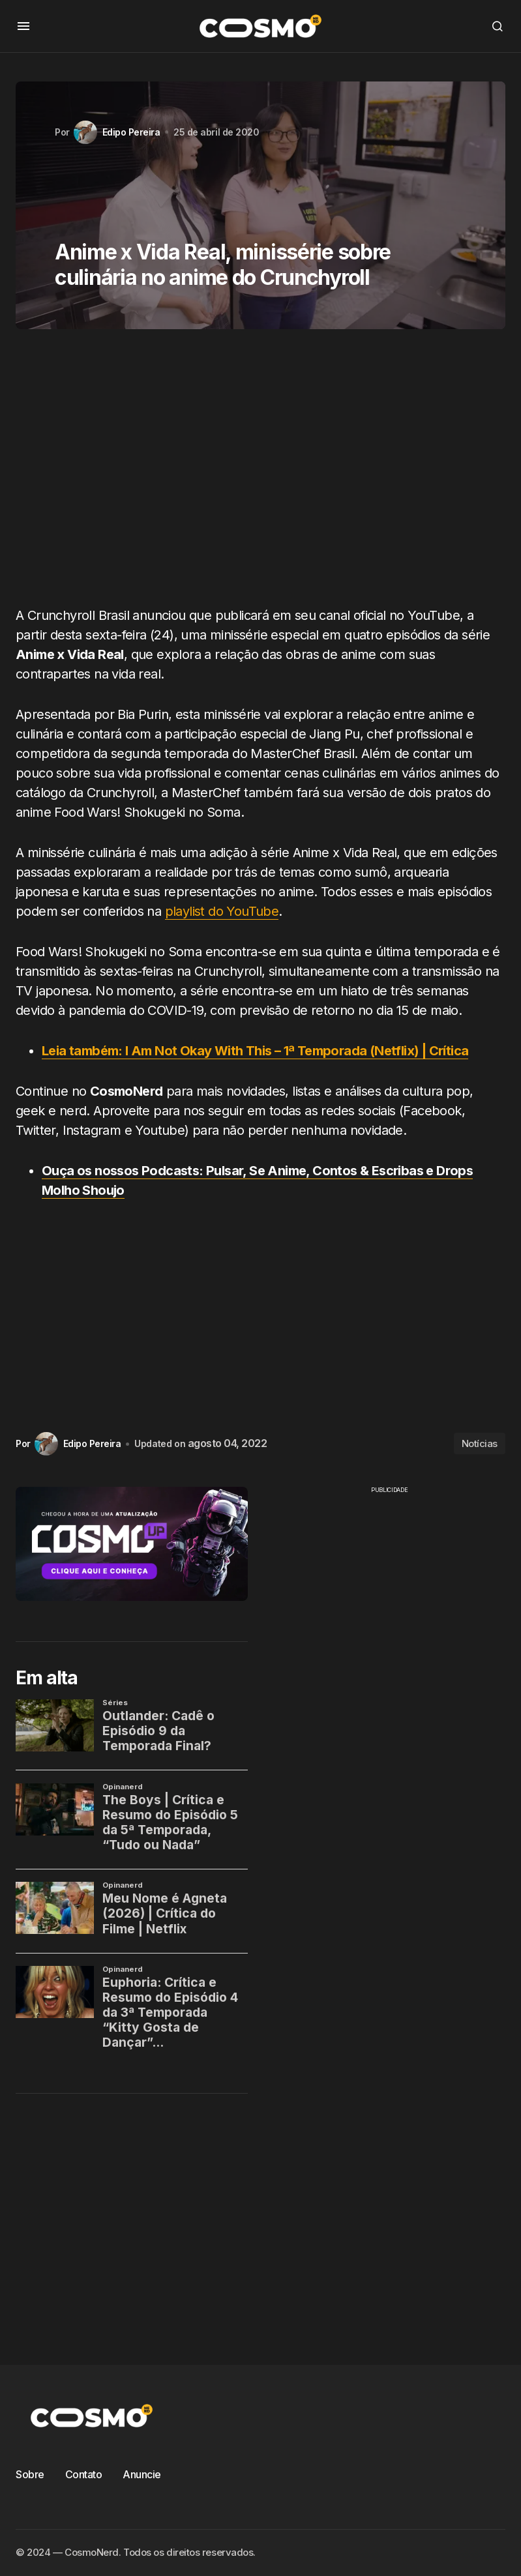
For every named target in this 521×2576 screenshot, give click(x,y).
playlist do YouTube (222, 911)
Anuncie (142, 2474)
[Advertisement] (260, 472)
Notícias (480, 1443)
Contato (83, 2474)
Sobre (30, 2474)
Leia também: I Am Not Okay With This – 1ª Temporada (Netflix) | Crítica (255, 1051)
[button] (23, 26)
